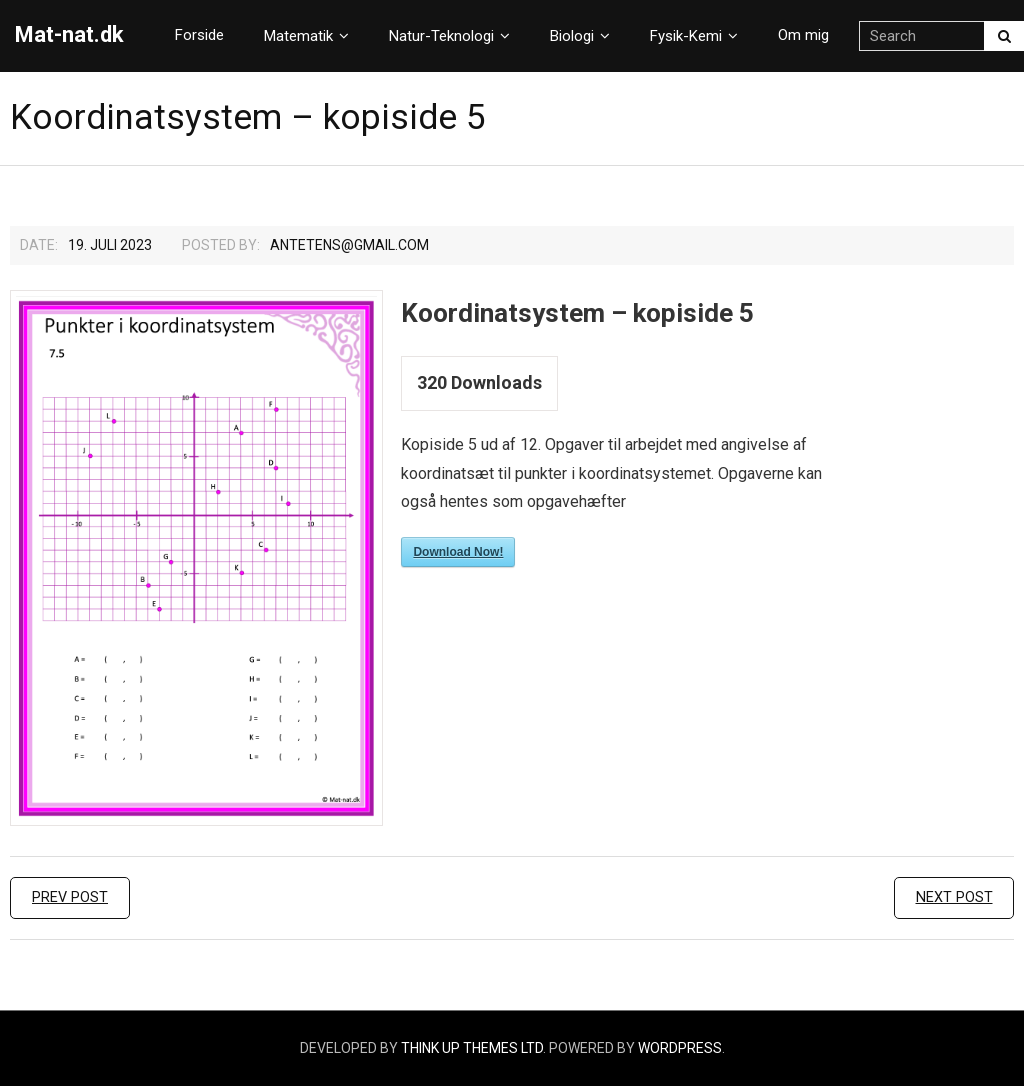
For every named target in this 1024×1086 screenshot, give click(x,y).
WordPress (680, 1048)
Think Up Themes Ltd (472, 1048)
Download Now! (458, 552)
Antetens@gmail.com (349, 245)
